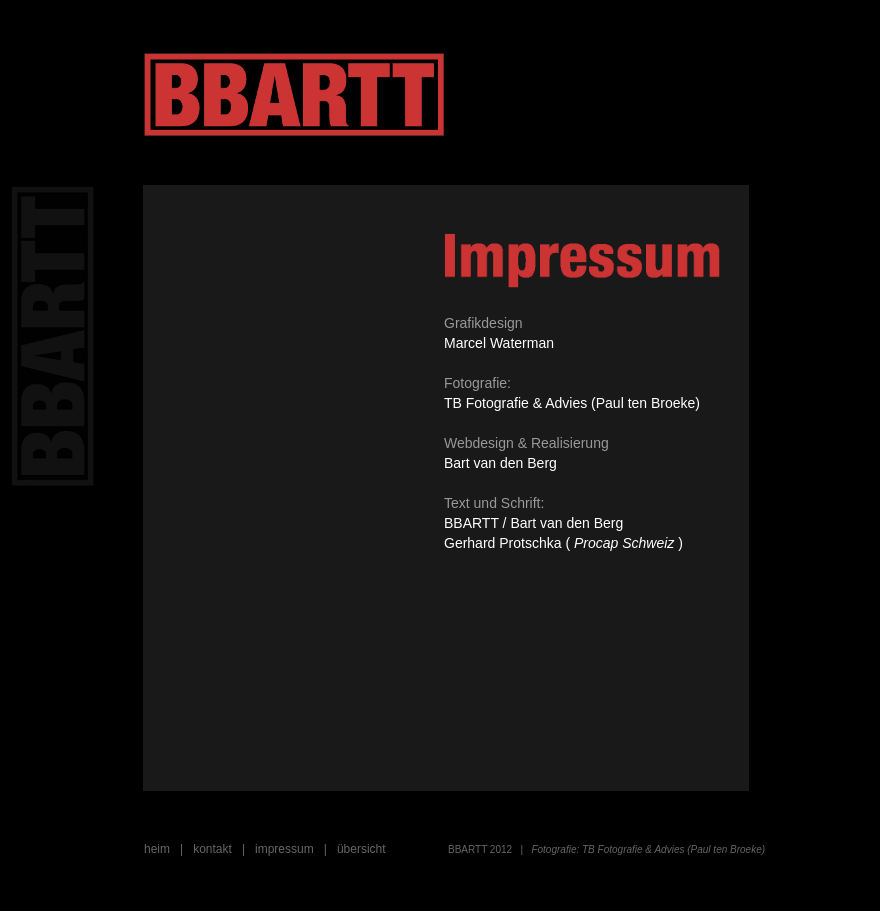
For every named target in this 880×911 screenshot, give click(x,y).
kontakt (212, 849)
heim (157, 849)
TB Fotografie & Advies (631, 849)
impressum (284, 849)
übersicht (361, 849)
